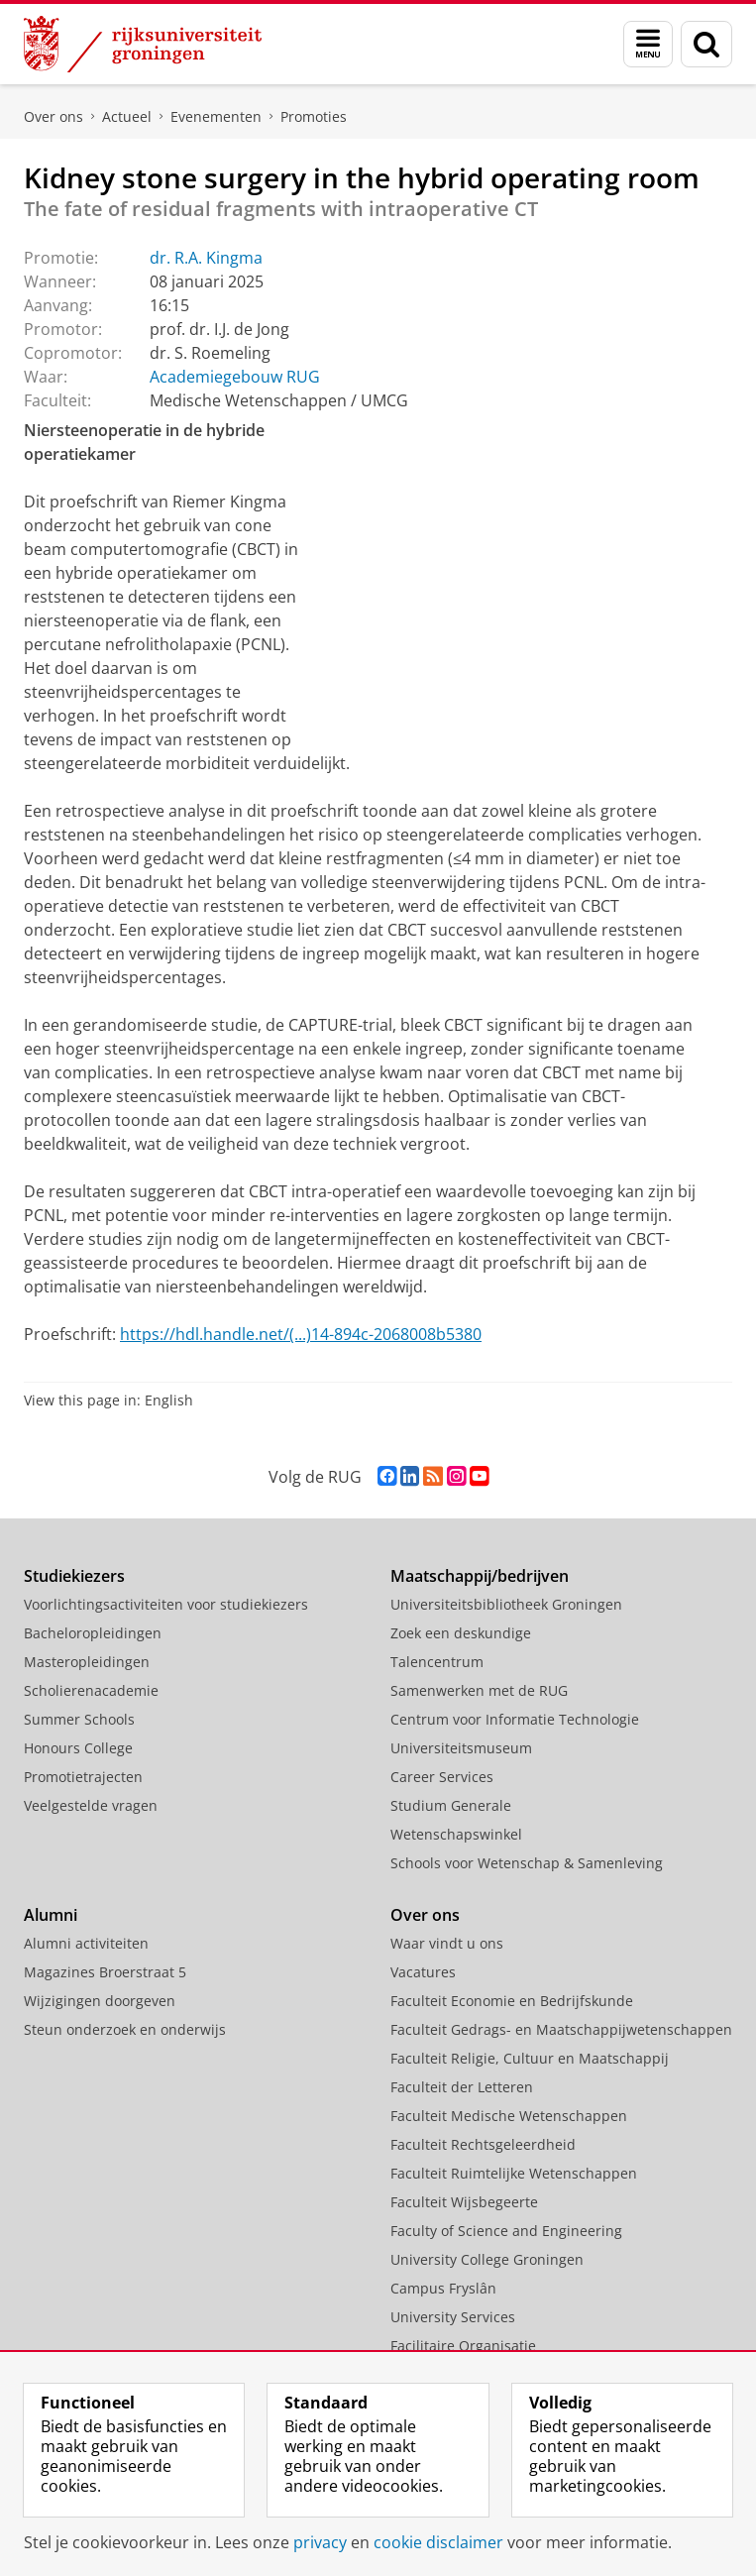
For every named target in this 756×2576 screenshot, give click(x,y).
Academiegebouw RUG (235, 377)
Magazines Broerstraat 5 (105, 1971)
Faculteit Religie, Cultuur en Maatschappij (529, 2058)
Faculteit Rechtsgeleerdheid (483, 2144)
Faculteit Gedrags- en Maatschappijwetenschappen (561, 2029)
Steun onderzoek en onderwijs (125, 2029)
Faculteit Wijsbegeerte (464, 2201)
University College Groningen (487, 2259)
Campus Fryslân (443, 2288)
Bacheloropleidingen (93, 1633)
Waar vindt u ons (446, 1943)
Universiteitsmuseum (461, 1747)
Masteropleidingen (87, 1661)
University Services (452, 2316)
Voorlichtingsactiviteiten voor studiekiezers (166, 1604)
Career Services (441, 1776)
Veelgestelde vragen (91, 1805)
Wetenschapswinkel (456, 1834)
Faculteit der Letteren (461, 2086)
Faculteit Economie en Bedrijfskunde (511, 2000)
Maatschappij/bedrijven (479, 1576)
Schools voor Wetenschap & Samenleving (526, 1862)
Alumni (50, 1915)
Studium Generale (450, 1805)
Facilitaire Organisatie (463, 2345)
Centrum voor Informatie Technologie (514, 1719)
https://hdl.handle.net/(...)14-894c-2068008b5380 (301, 1334)
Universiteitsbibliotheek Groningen (506, 1604)
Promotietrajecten (83, 1776)
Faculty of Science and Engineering (506, 2230)
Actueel (127, 116)
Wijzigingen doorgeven (99, 2000)
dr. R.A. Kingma (206, 258)
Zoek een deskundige (460, 1633)
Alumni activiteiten (86, 1943)
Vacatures (423, 1971)
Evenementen (216, 116)
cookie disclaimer (438, 2542)
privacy (320, 2542)
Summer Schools (79, 1719)
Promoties (313, 116)
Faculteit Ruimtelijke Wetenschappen (513, 2173)
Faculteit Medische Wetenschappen (508, 2115)
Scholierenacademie (91, 1690)
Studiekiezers (74, 1576)
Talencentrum (437, 1661)
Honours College (78, 1747)
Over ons (53, 116)
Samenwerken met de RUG (479, 1690)
